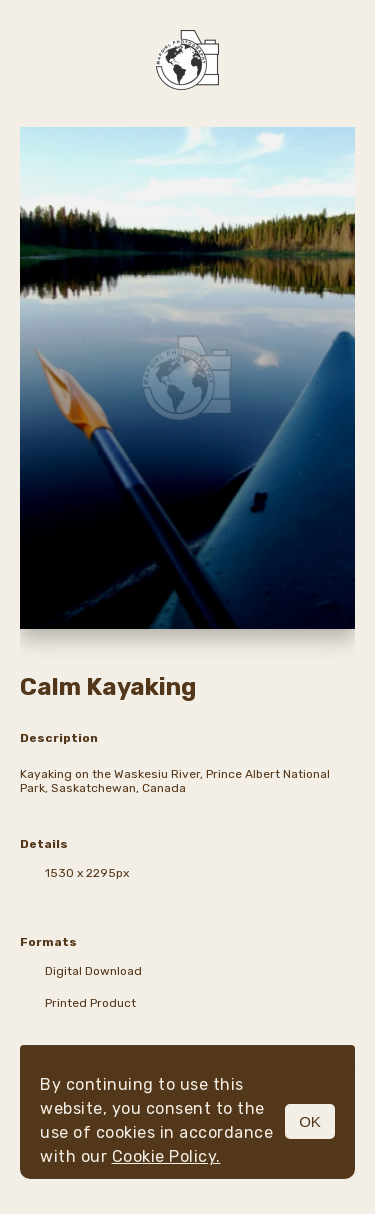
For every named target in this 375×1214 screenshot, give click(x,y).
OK (310, 1121)
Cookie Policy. (166, 1156)
